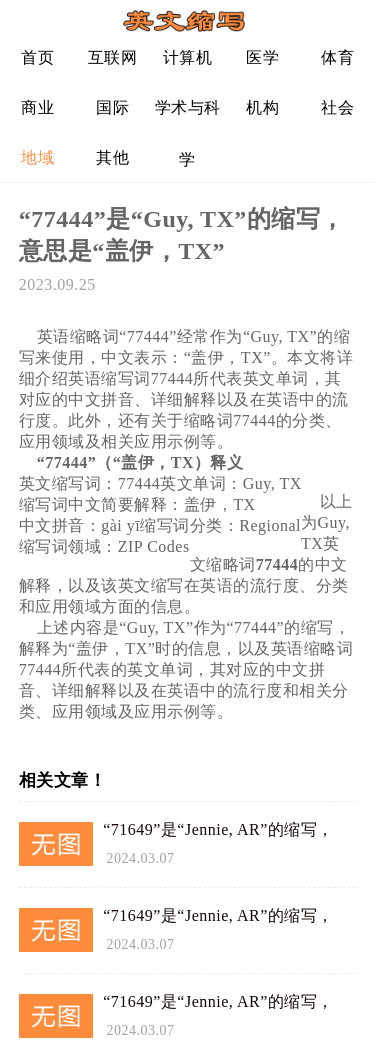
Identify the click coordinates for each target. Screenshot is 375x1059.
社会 (337, 107)
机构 (262, 107)
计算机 (188, 57)
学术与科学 (188, 115)
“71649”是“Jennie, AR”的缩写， (218, 829)
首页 (37, 57)
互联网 (113, 57)
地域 (37, 157)
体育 (337, 57)
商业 (37, 107)
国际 (112, 107)
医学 (262, 57)
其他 (112, 157)
